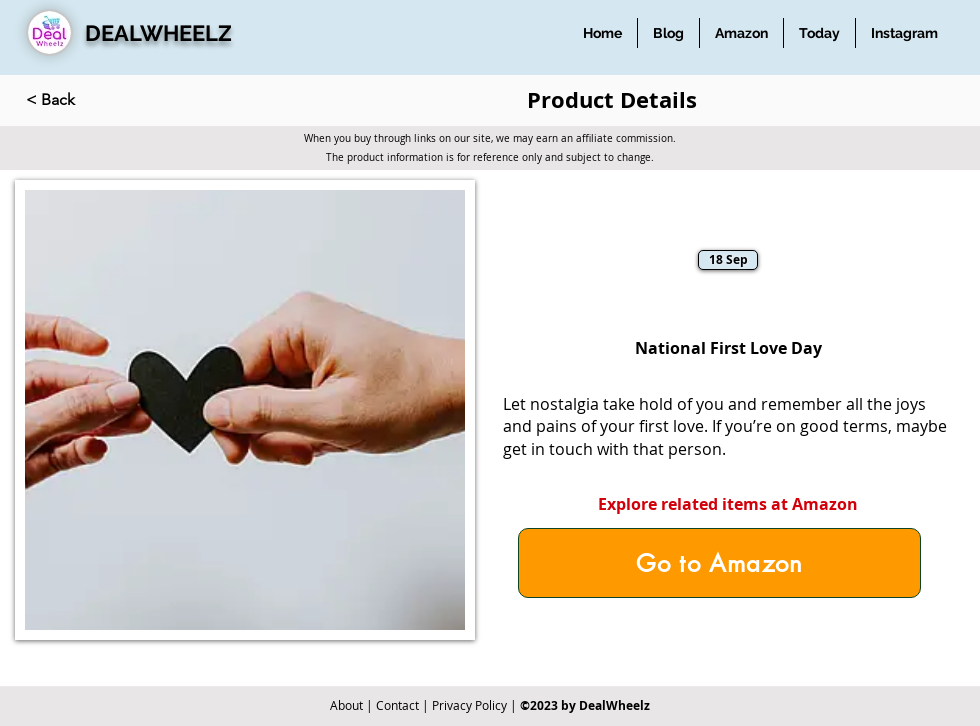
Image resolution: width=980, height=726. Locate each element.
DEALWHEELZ (158, 33)
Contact (397, 705)
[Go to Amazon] (719, 563)
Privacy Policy (469, 705)
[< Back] (92, 100)
